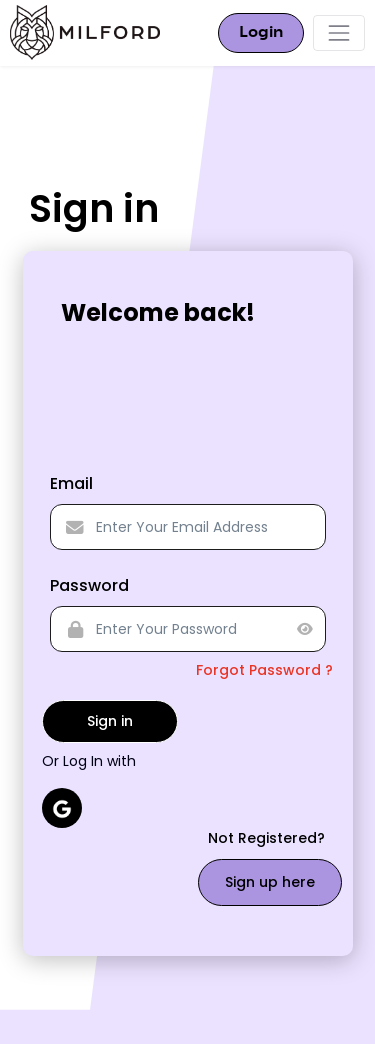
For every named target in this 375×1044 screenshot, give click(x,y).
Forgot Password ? (264, 670)
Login (261, 33)
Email (71, 483)
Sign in (110, 721)
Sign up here (270, 882)
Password (89, 585)
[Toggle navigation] (339, 33)
